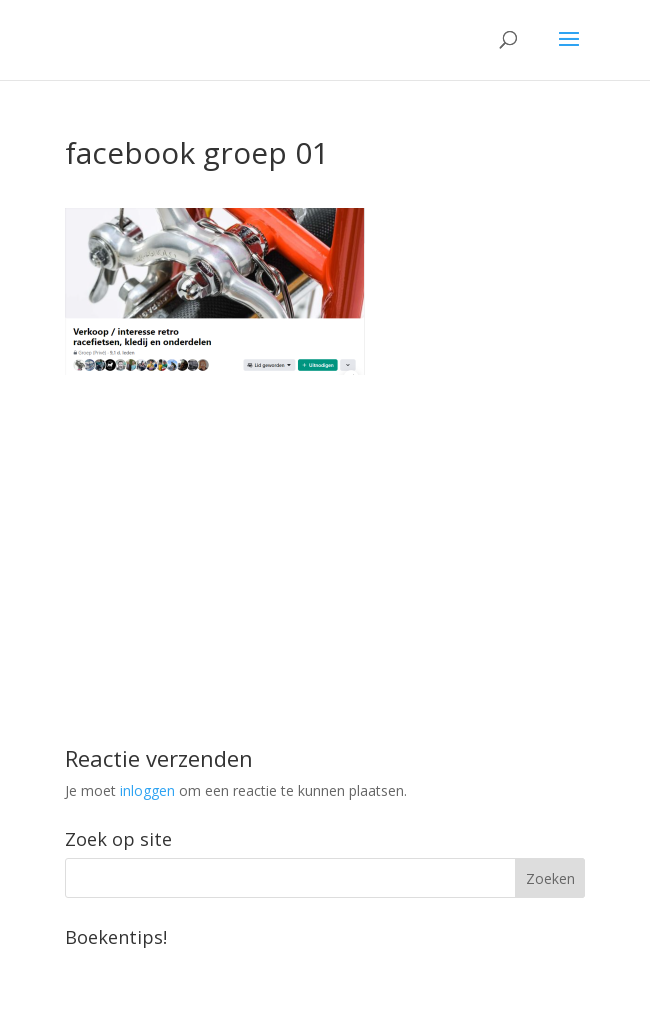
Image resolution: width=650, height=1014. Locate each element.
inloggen (147, 790)
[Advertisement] (325, 515)
